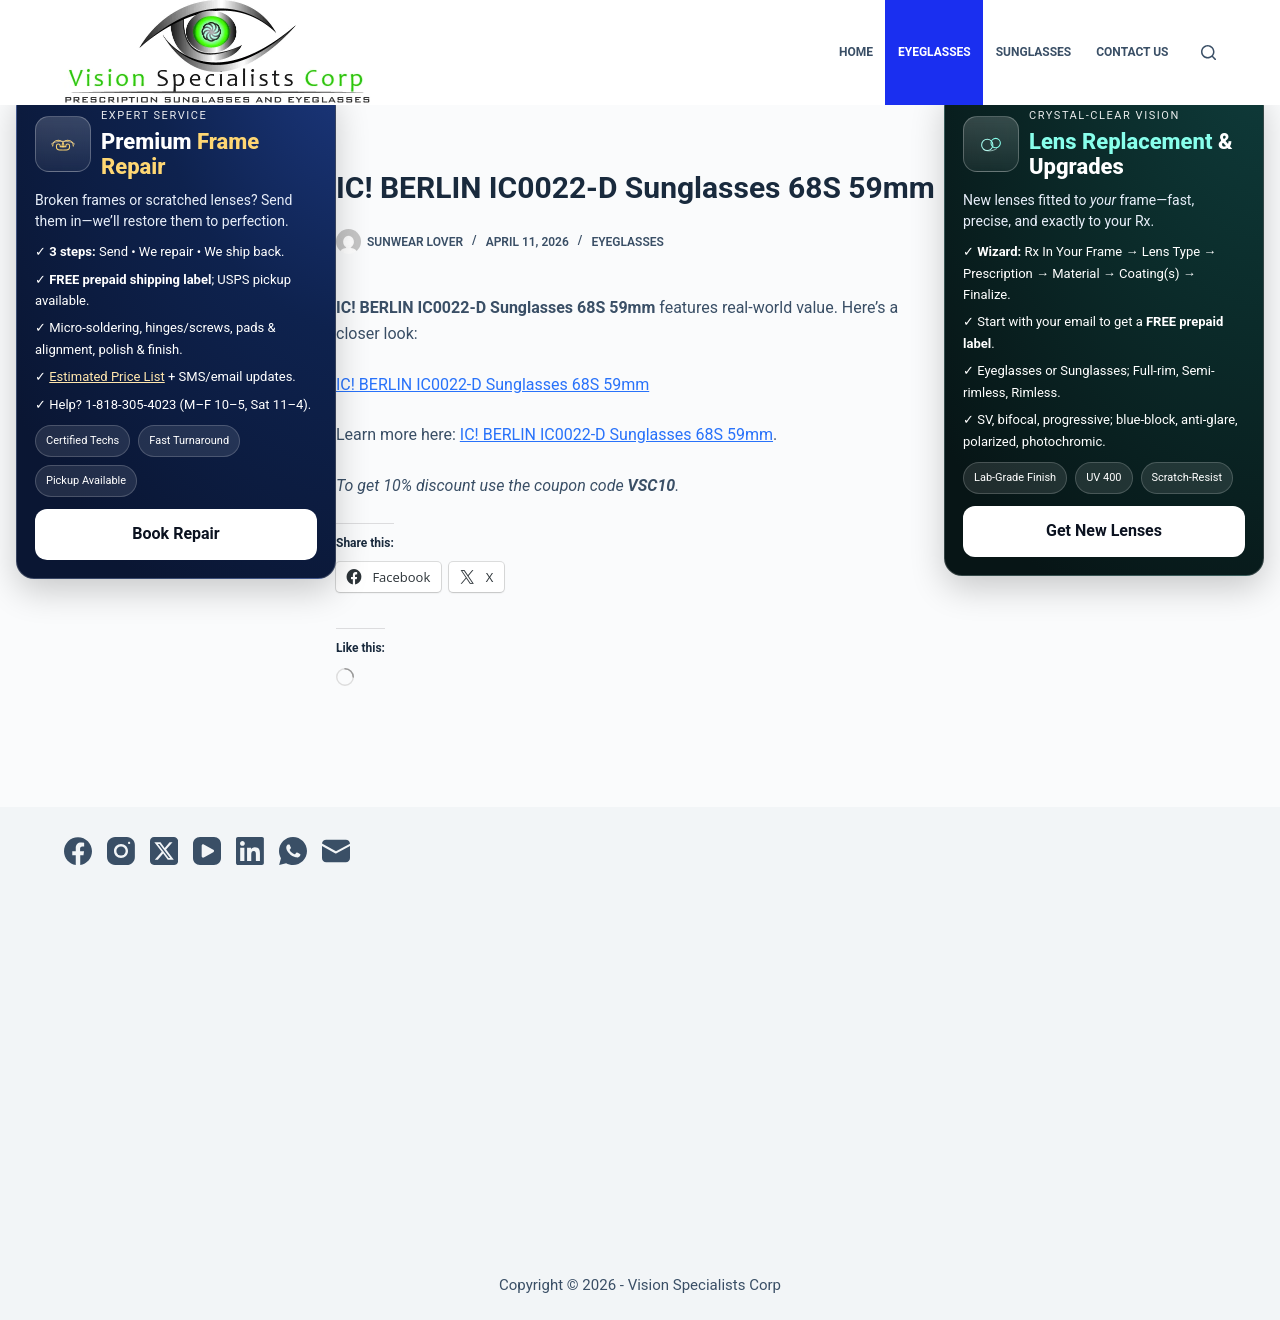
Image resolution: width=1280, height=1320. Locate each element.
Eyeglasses (934, 52)
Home (856, 52)
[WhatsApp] (293, 851)
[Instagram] (121, 851)
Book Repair (175, 533)
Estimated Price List (107, 376)
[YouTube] (207, 851)
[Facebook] (78, 851)
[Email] (336, 851)
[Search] (1208, 52)
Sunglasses (1034, 52)
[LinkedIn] (250, 851)
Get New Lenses (1104, 530)
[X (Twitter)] (164, 851)
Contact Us (1132, 52)
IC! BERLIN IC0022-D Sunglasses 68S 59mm (492, 384)
